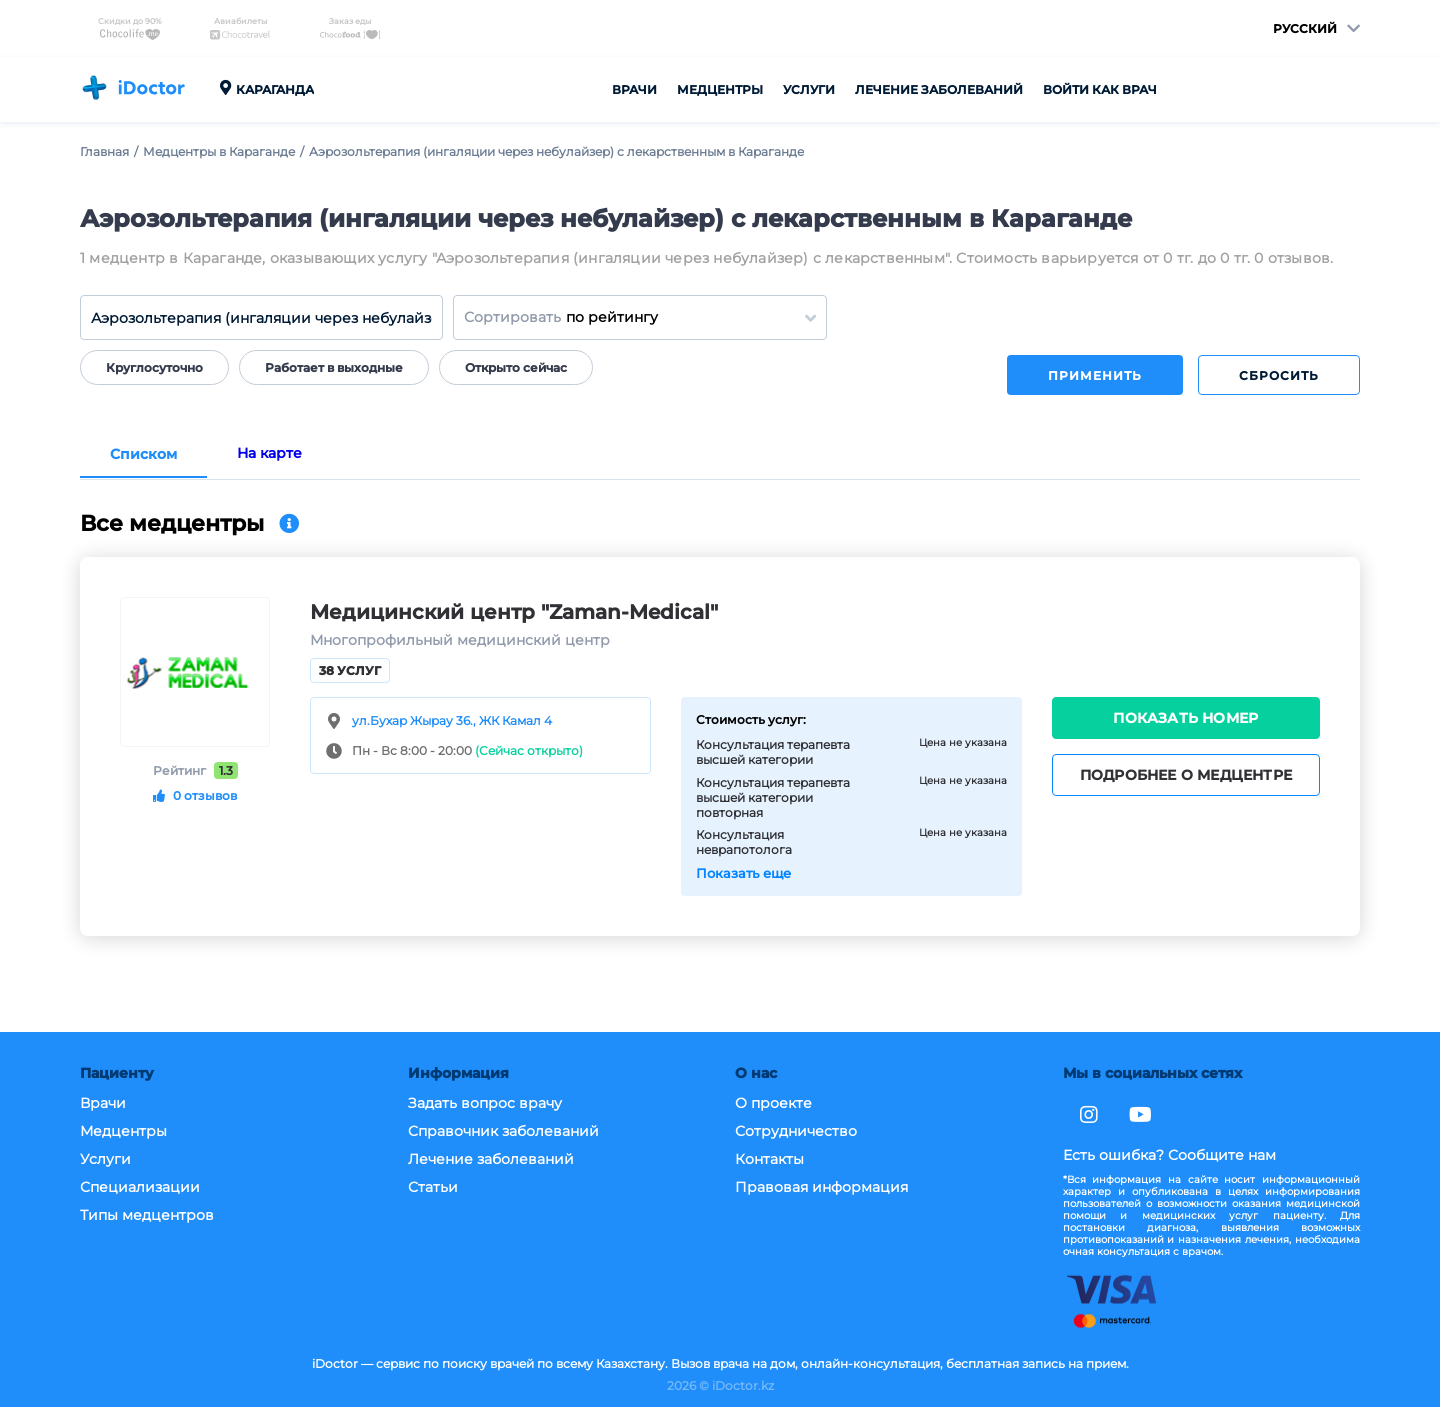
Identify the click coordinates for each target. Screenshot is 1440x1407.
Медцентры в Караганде (219, 151)
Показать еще (743, 873)
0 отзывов (195, 795)
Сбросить (1279, 375)
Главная (104, 151)
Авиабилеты (240, 28)
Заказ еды (350, 28)
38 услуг (350, 670)
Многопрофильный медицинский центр (460, 640)
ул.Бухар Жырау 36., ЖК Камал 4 (452, 720)
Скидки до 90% (130, 28)
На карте (269, 453)
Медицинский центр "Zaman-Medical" (514, 612)
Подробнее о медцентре (1186, 775)
